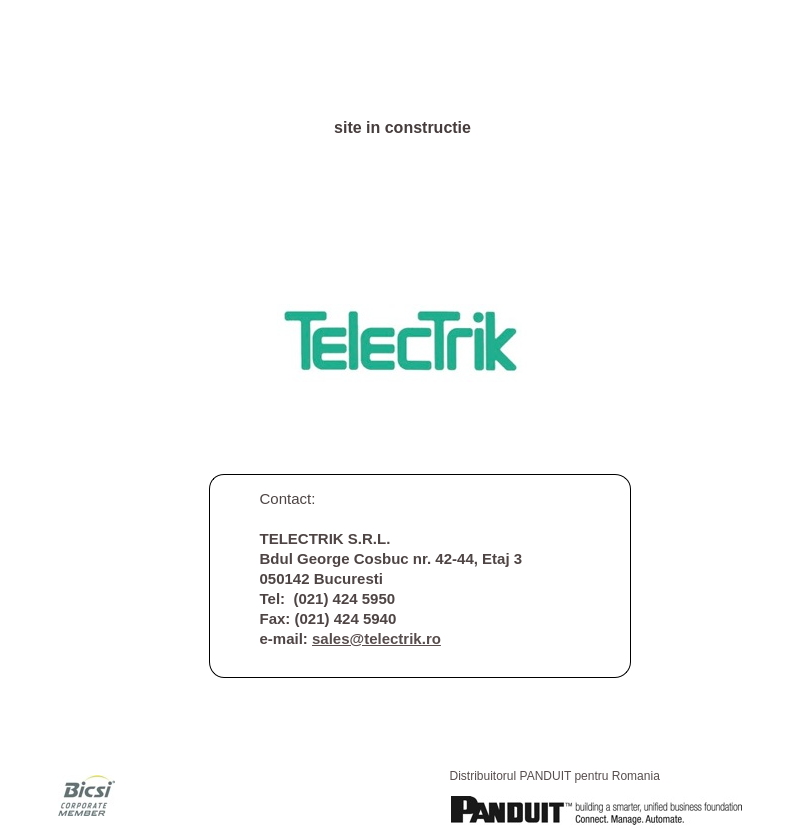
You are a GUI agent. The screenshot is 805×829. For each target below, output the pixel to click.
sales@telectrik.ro (376, 638)
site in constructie (402, 127)
